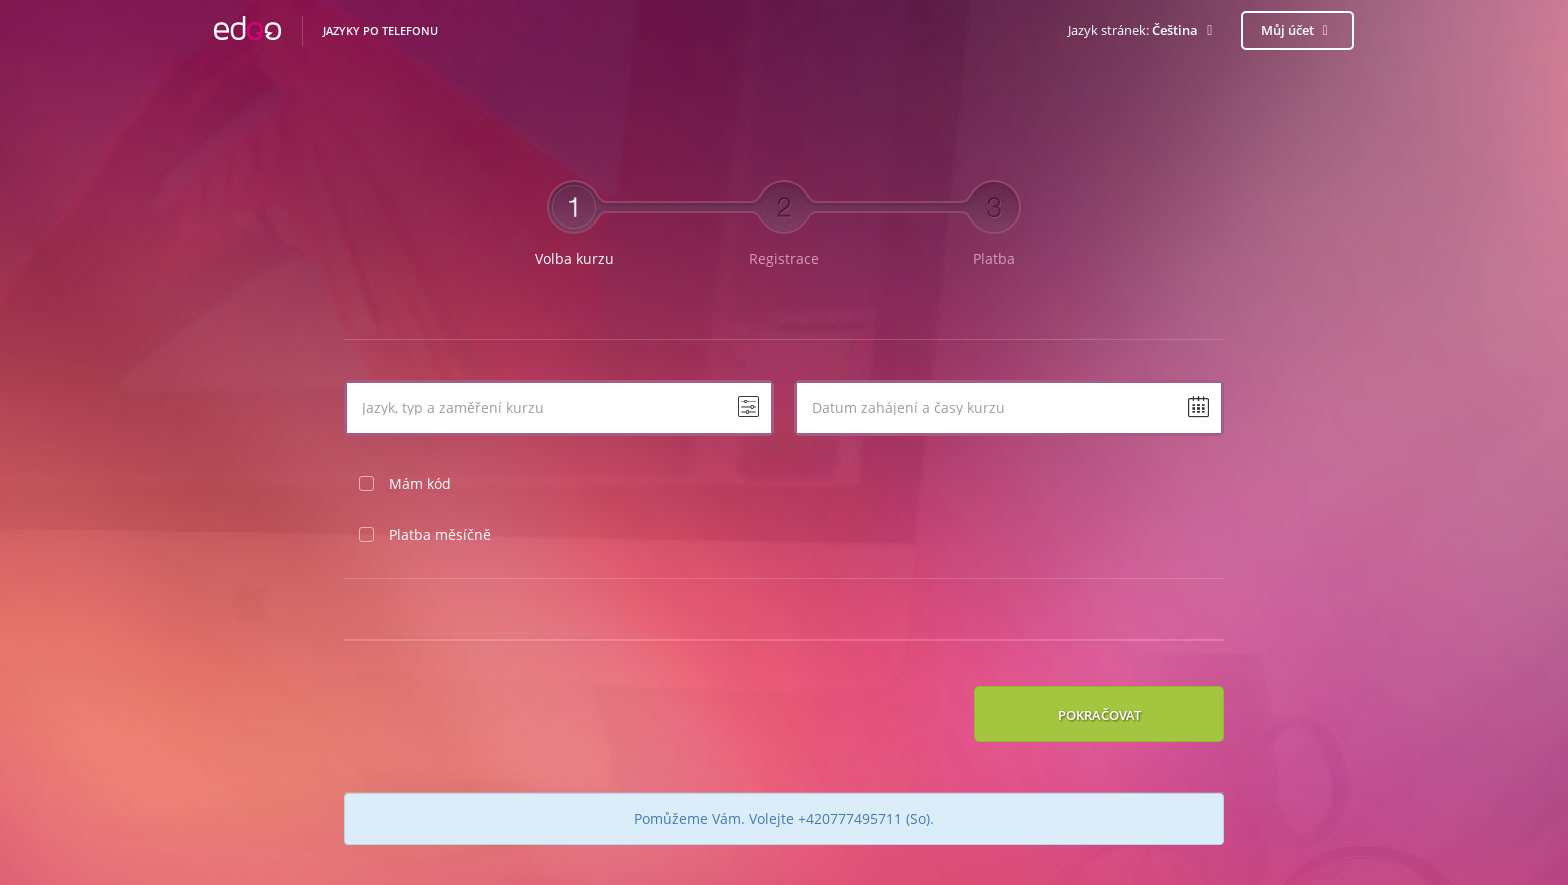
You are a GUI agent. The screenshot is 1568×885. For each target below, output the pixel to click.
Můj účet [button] (1298, 30)
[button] (1143, 30)
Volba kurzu (574, 258)
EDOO (248, 31)
